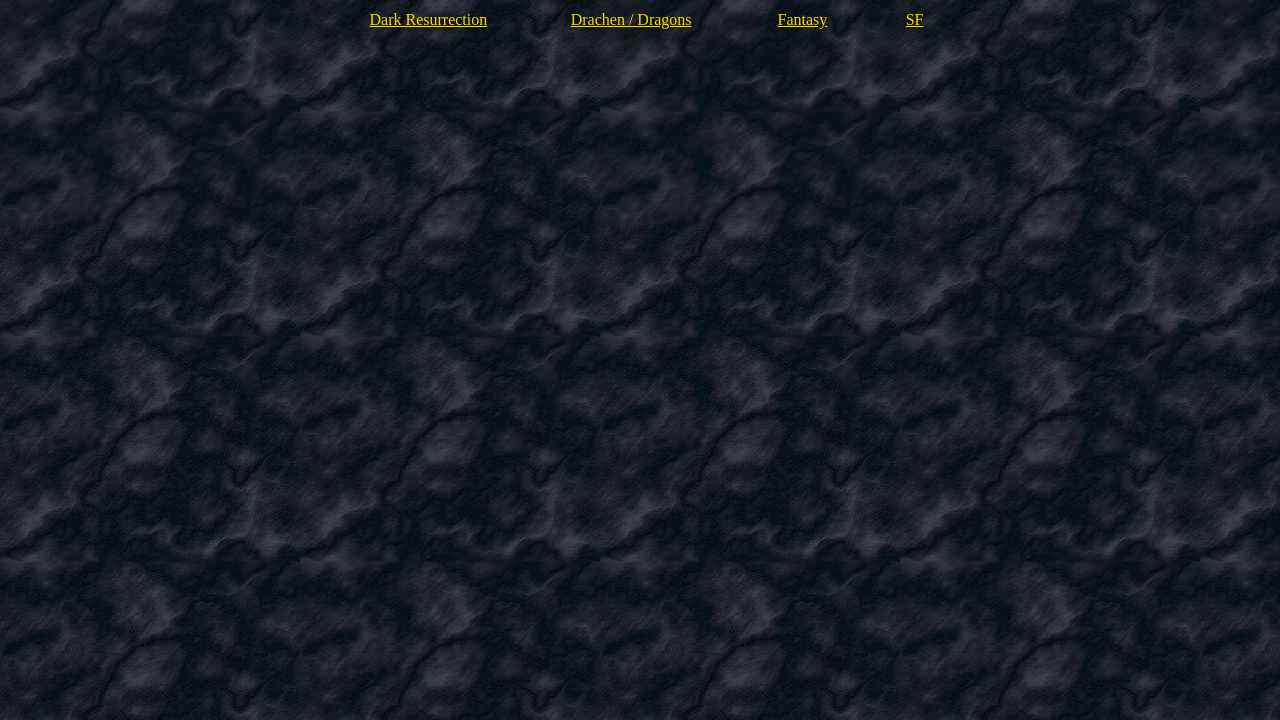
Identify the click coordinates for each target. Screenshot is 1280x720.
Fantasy (803, 19)
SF (915, 19)
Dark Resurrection (428, 19)
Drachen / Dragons (631, 19)
